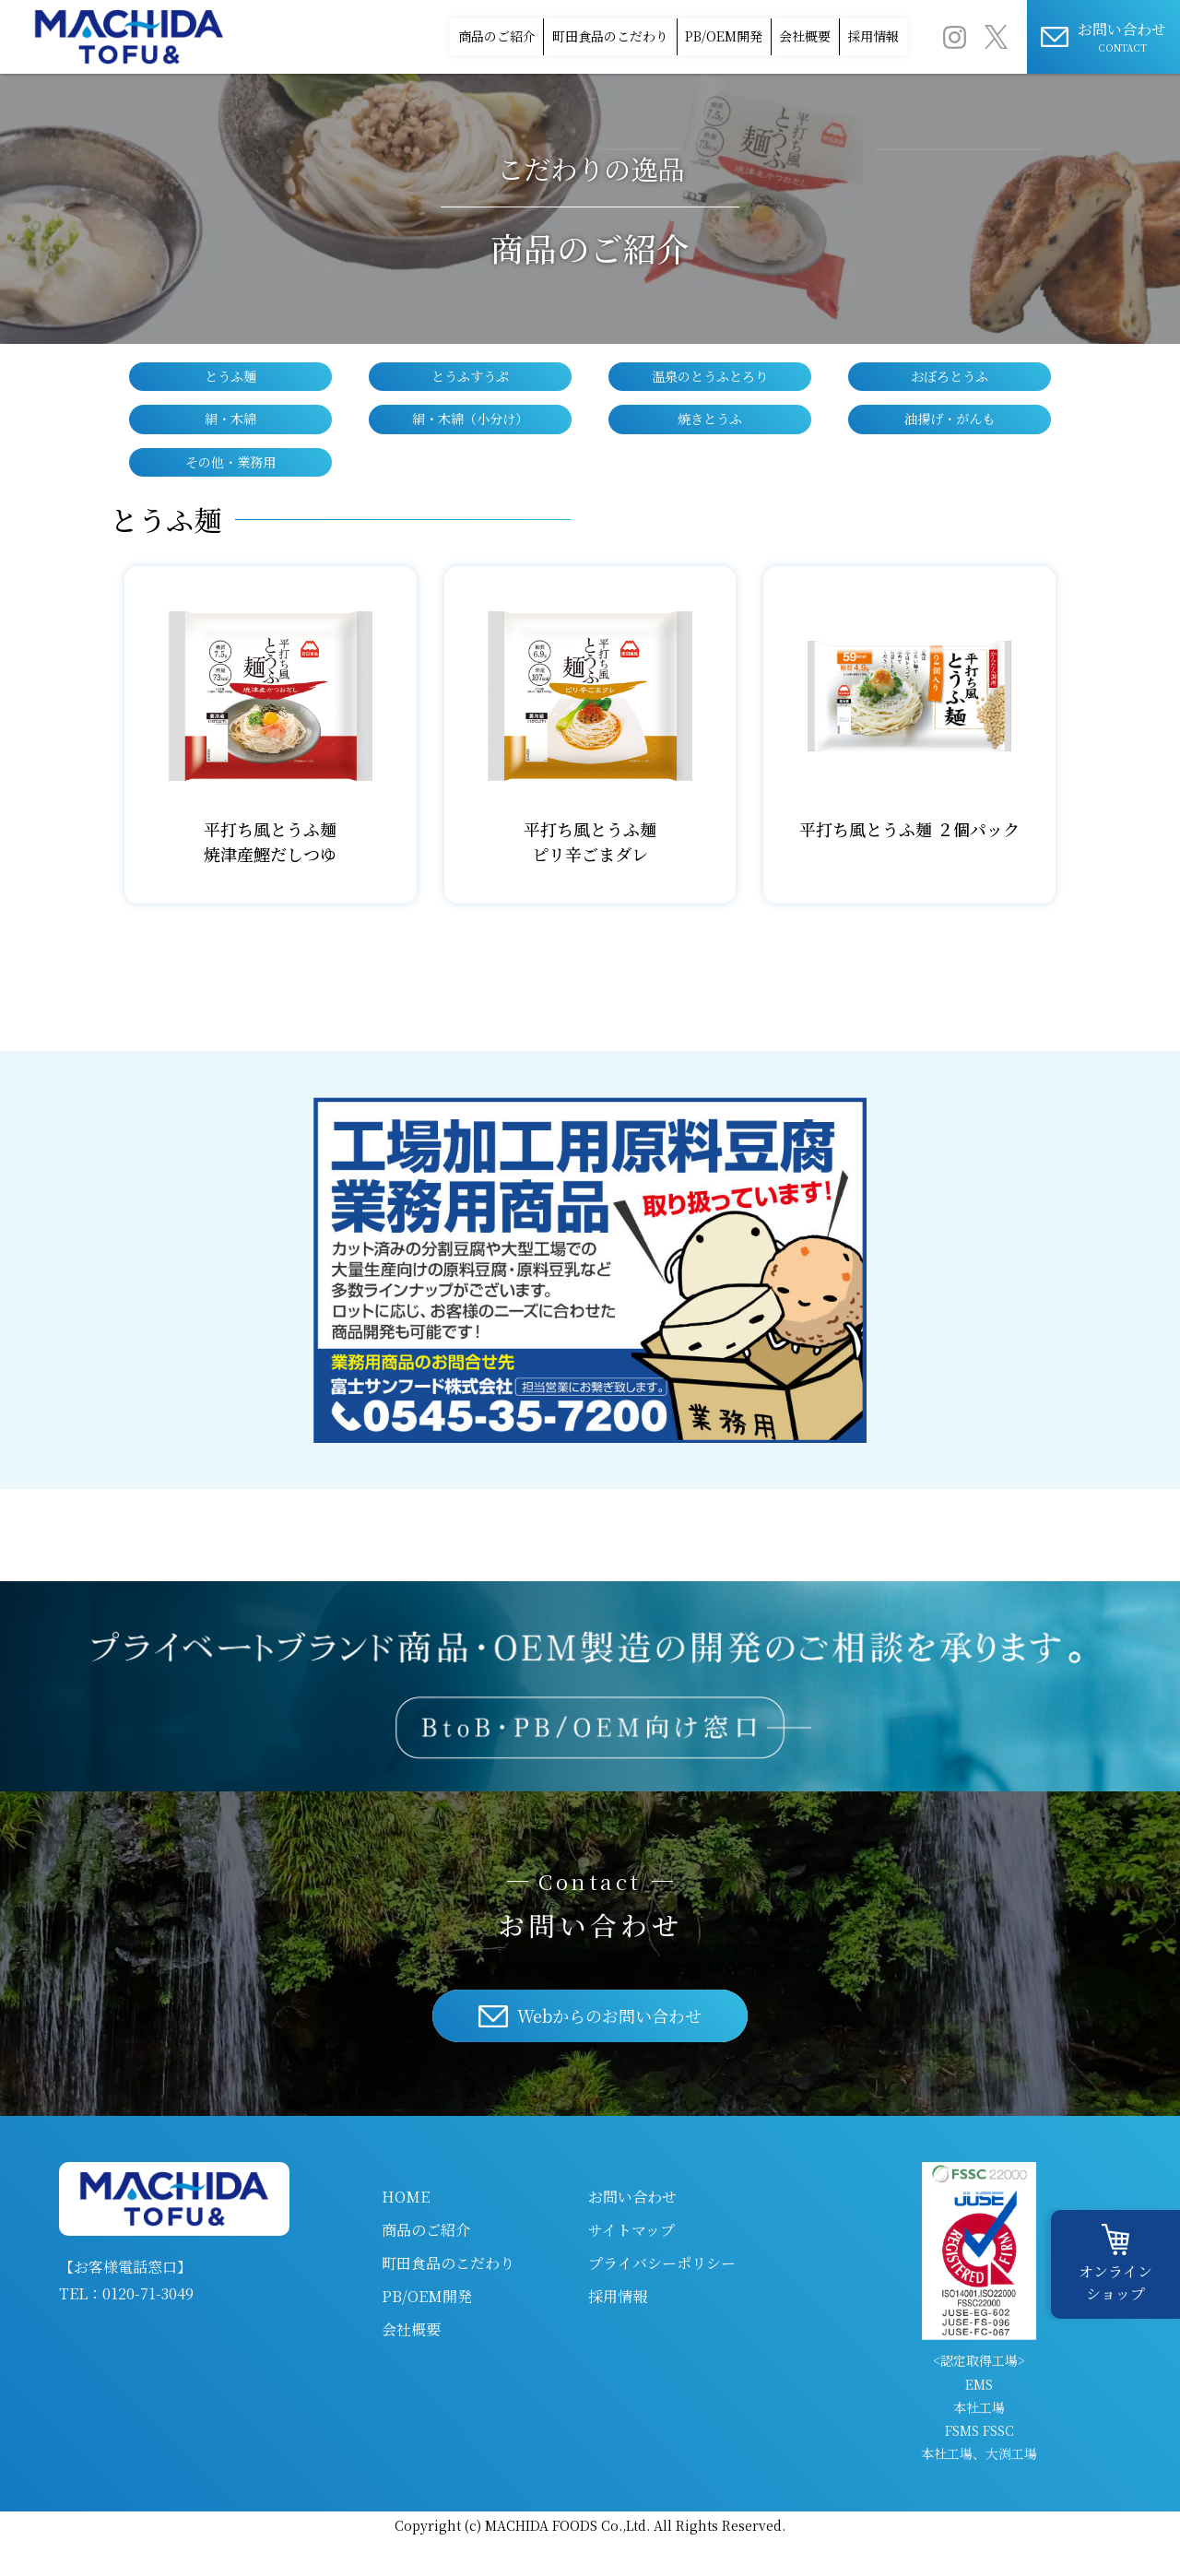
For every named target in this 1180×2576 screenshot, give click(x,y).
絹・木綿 (230, 447)
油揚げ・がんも (949, 447)
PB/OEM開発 (628, 14)
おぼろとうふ (949, 399)
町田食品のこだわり (463, 14)
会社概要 (755, 14)
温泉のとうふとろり (710, 399)
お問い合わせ (632, 2232)
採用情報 (866, 14)
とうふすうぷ (470, 399)
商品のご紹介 (300, 14)
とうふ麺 (230, 399)
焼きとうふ (709, 447)
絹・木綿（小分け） (470, 447)
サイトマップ (631, 2265)
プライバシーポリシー (662, 2299)
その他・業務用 (230, 495)
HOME (406, 2232)
